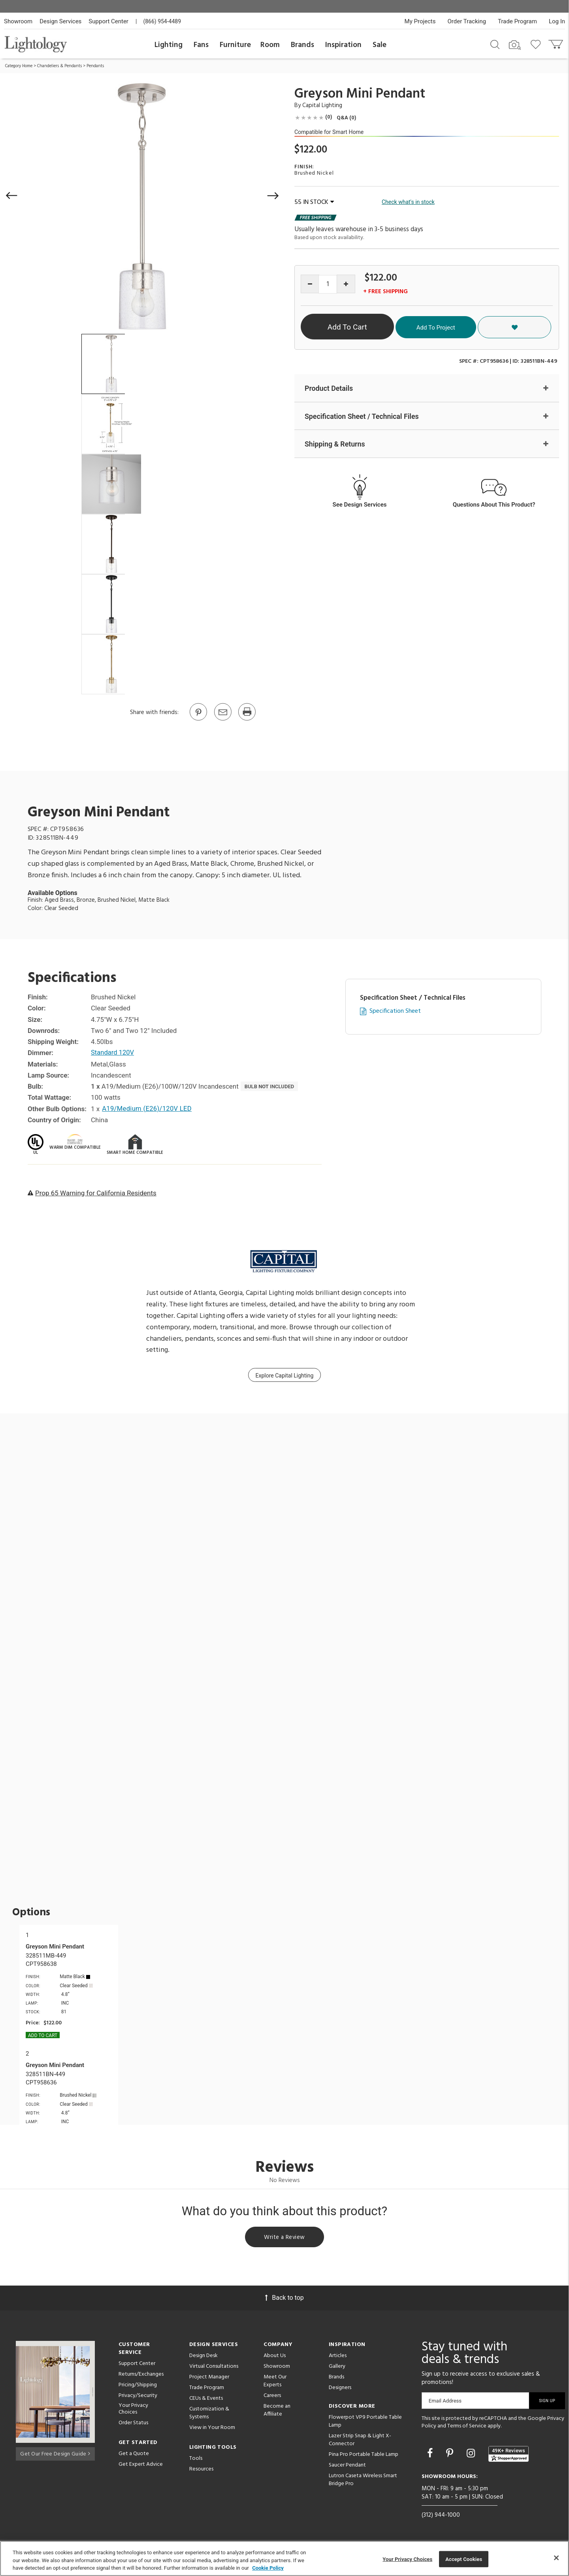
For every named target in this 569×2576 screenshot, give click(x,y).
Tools (195, 2459)
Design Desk (203, 2356)
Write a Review (284, 2238)
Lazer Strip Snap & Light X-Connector (360, 2441)
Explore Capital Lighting (285, 1375)
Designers (340, 2388)
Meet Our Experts (275, 2382)
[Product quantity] (327, 284)
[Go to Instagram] (472, 2454)
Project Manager (209, 2378)
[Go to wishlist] (537, 44)
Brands (302, 45)
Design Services (60, 21)
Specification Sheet (395, 1011)
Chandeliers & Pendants (59, 66)
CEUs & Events (206, 2399)
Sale (379, 45)
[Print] (246, 720)
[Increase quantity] (346, 284)
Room (270, 45)
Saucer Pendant (347, 2466)
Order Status (133, 2424)
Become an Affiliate (277, 2411)
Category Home (18, 66)
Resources (201, 2470)
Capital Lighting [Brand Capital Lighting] (322, 105)
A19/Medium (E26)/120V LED (148, 1109)
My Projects (420, 21)
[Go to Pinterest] (197, 720)
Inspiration (343, 45)
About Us (275, 2356)
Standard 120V (113, 1053)
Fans (201, 45)
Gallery (337, 2367)
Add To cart (42, 2035)
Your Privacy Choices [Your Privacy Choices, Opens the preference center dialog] (407, 2559)
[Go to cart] (556, 42)
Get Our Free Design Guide (55, 2453)
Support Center (108, 21)
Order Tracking (467, 21)
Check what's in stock (408, 202)
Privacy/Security (138, 2396)
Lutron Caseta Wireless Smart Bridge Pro (363, 2480)
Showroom (18, 21)
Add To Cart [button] (373, 327)
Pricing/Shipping (138, 2386)
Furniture (235, 45)
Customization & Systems (209, 2414)
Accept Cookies (463, 2559)
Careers (272, 2396)
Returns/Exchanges (141, 2375)
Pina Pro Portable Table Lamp (363, 2455)
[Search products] (494, 44)
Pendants (95, 66)
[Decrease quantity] (310, 284)
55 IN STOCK (314, 202)
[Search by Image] (515, 45)
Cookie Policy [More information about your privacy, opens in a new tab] (268, 2568)
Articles (338, 2356)
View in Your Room (212, 2428)
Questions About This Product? (494, 505)
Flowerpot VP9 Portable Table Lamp (365, 2422)
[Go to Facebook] (431, 2454)
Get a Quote (134, 2454)
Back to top (284, 2299)
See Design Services (360, 505)
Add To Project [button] (483, 326)
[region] (284, 2558)
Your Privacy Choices (133, 2410)
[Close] (556, 2558)
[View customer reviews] (508, 2455)
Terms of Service (466, 2427)
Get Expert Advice (141, 2465)
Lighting (168, 45)
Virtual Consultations (213, 2367)
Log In (557, 21)
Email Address (445, 2402)
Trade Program (517, 21)
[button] (12, 195)
